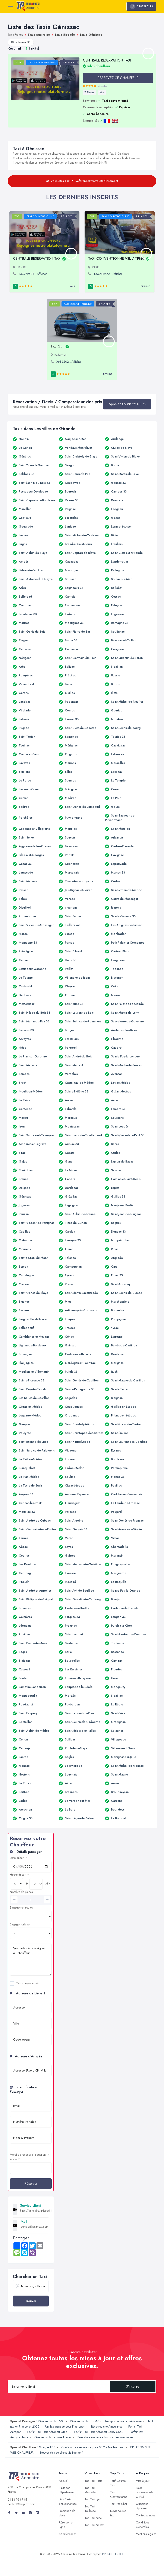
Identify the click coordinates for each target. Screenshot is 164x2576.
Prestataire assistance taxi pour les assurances (105, 2437)
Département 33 (20, 42)
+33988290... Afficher (108, 274)
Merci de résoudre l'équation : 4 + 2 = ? (30, 2156)
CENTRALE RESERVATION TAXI (39, 258)
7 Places (89, 92)
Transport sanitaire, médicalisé (123, 2421)
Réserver (30, 2183)
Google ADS (47, 2447)
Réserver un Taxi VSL (51, 2421)
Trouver (30, 2301)
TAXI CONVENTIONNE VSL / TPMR (118, 258)
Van (102, 92)
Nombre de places (21, 1892)
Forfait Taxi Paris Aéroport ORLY (47, 2432)
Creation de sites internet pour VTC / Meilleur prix (92, 2447)
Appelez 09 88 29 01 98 (127, 404)
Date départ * (18, 1858)
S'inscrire (132, 2386)
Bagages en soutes (21, 1907)
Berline (145, 286)
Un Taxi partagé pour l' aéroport (65, 2426)
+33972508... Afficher (32, 274)
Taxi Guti (60, 346)
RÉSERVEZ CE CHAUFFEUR (118, 77)
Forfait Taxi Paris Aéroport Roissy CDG (99, 2432)
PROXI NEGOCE (113, 2554)
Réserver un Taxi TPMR (84, 2421)
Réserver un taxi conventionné (53, 2437)
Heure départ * (19, 1874)
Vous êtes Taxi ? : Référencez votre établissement (82, 181)
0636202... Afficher (68, 361)
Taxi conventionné (27, 1983)
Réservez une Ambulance (106, 2426)
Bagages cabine (19, 1924)
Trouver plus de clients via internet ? (62, 2452)
